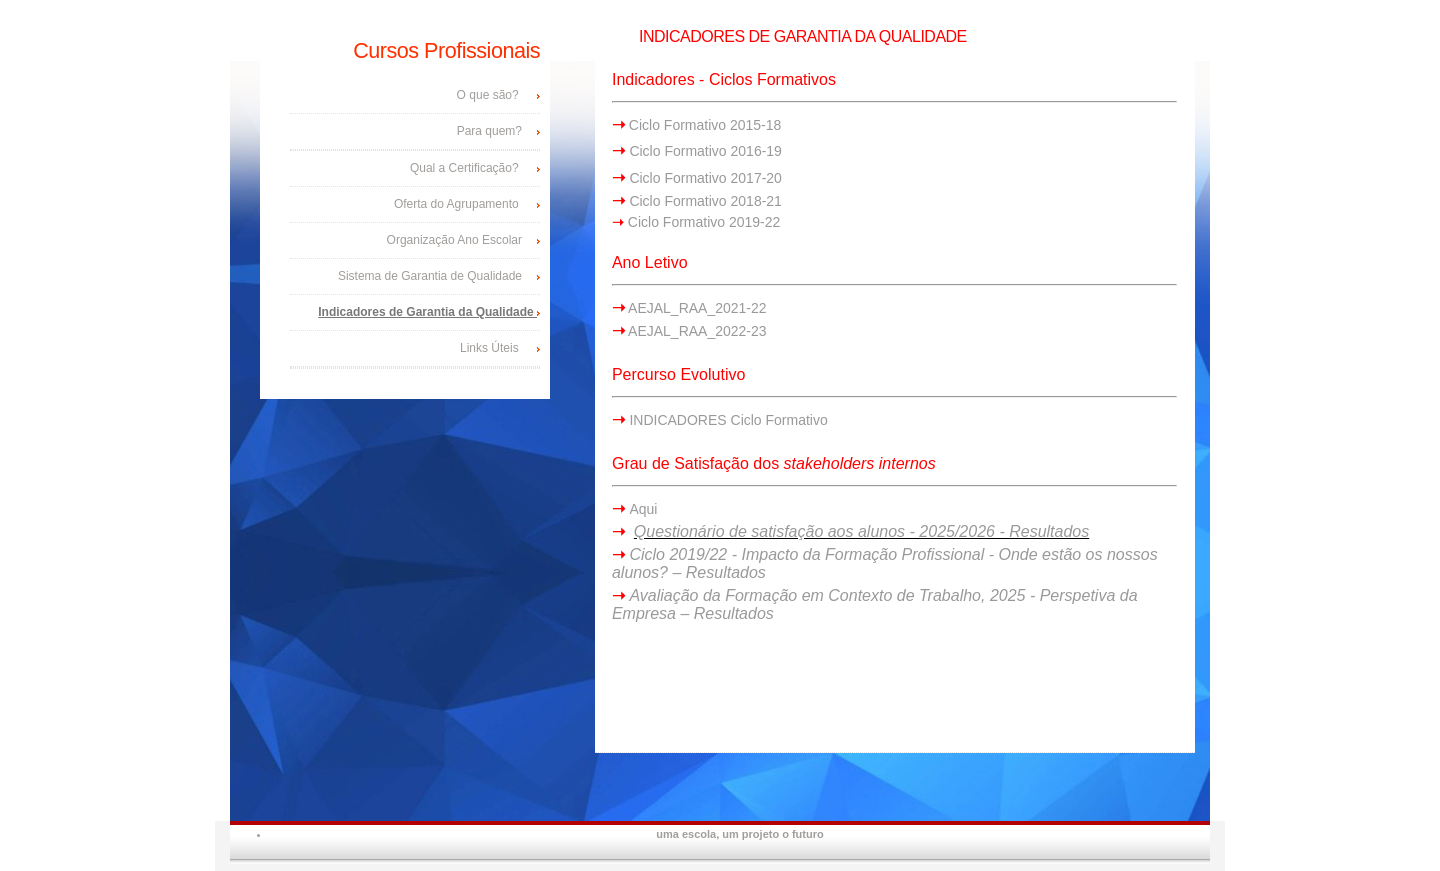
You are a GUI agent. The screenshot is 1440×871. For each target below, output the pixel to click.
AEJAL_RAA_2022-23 (696, 331)
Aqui (643, 509)
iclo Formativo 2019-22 (709, 222)
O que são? (489, 95)
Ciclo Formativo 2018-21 (705, 201)
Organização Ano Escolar (454, 240)
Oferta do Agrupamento (458, 204)
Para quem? (489, 131)
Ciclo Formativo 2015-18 (703, 125)
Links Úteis (491, 348)
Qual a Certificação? (464, 168)
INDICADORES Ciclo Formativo (728, 420)
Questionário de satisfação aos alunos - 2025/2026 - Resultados (861, 531)
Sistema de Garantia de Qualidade (430, 276)
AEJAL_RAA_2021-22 (696, 308)
